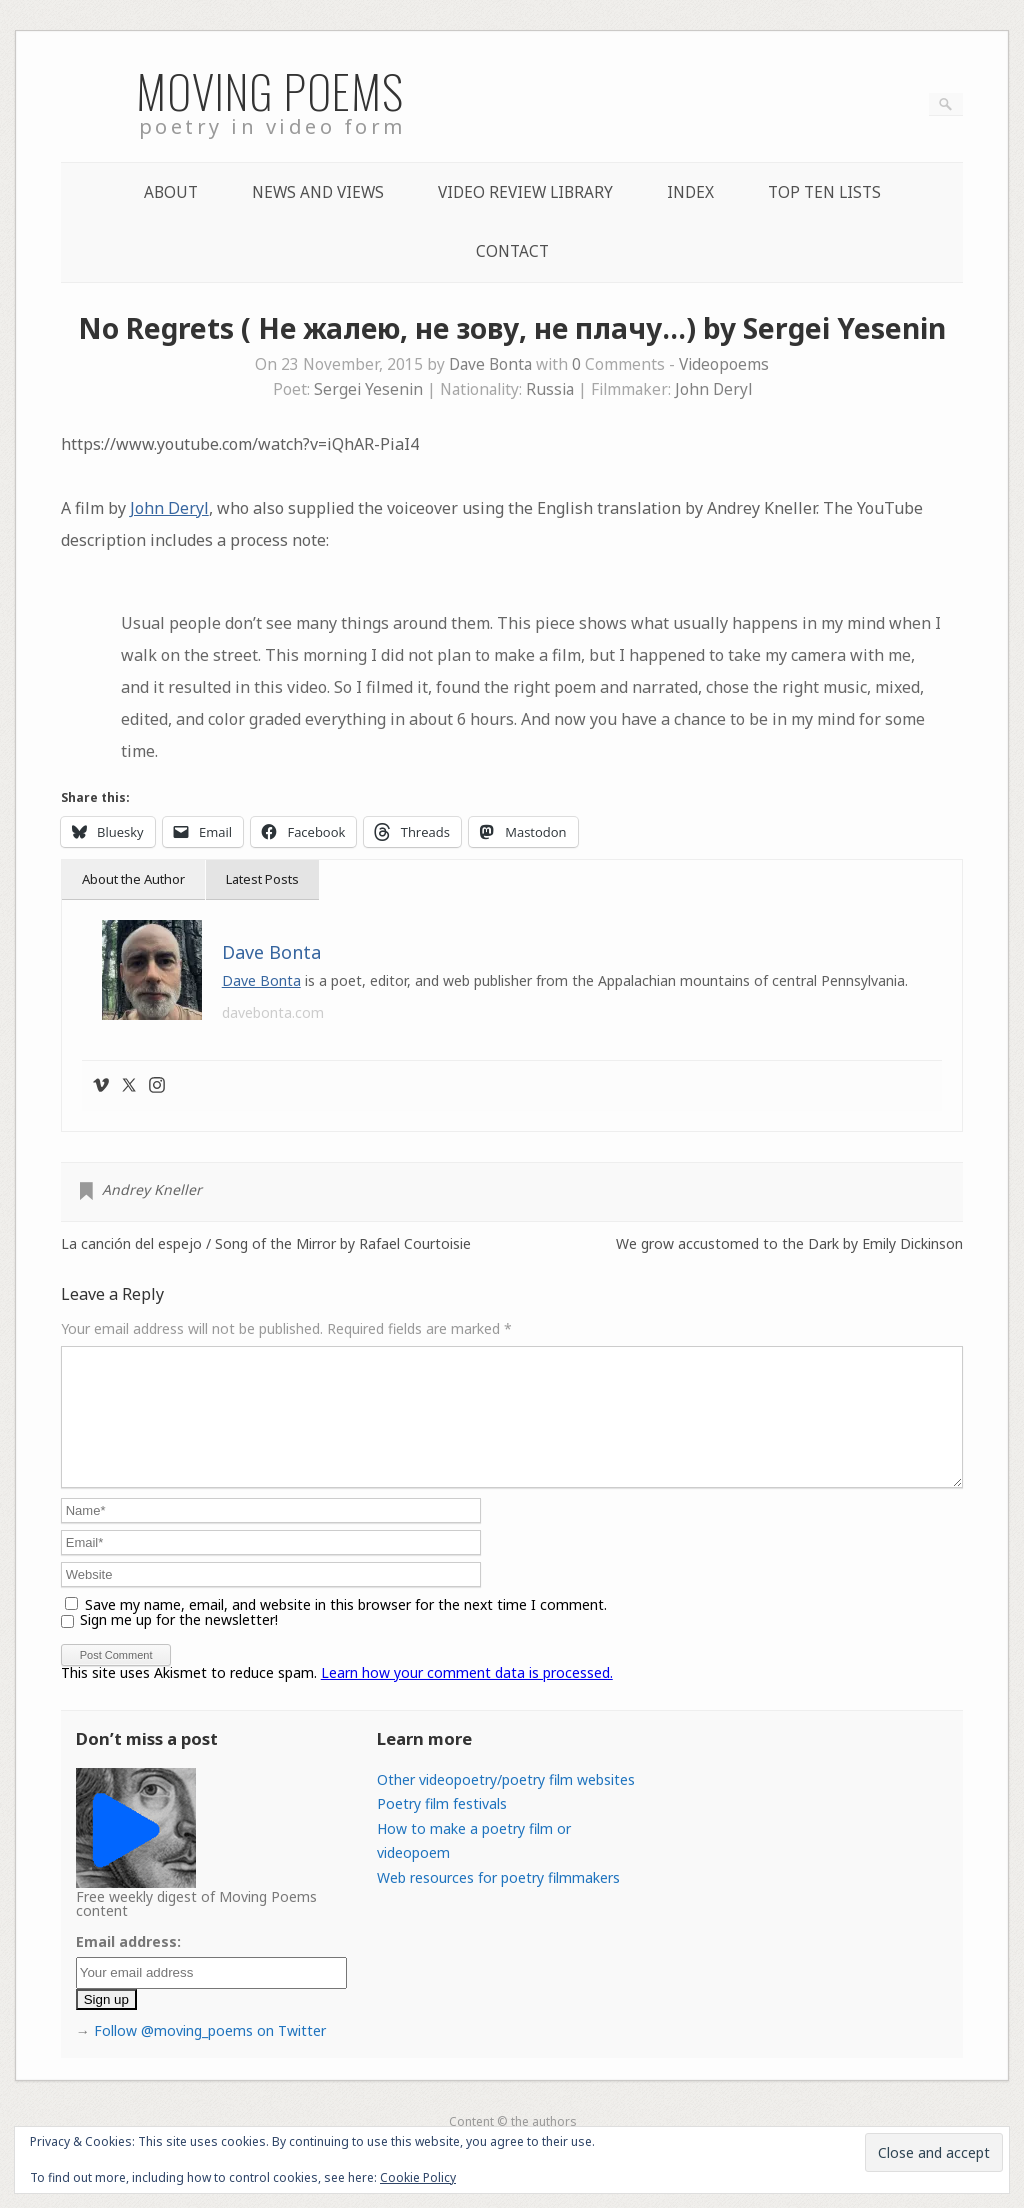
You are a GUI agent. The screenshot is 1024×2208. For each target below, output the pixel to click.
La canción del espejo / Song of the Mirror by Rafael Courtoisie (266, 1244)
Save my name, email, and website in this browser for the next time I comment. (346, 1628)
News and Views (318, 192)
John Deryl (713, 389)
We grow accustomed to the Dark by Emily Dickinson (789, 1244)
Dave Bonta (490, 364)
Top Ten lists (824, 192)
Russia (550, 389)
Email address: (128, 1965)
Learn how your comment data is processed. (467, 1696)
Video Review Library (525, 192)
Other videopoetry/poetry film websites (506, 1803)
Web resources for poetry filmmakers (498, 1901)
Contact (512, 251)
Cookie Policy (418, 2177)
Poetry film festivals (442, 1827)
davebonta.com (273, 1012)
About (171, 192)
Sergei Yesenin (368, 389)
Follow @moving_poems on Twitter (210, 2054)
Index (690, 192)
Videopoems (724, 364)
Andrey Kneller (152, 1189)
